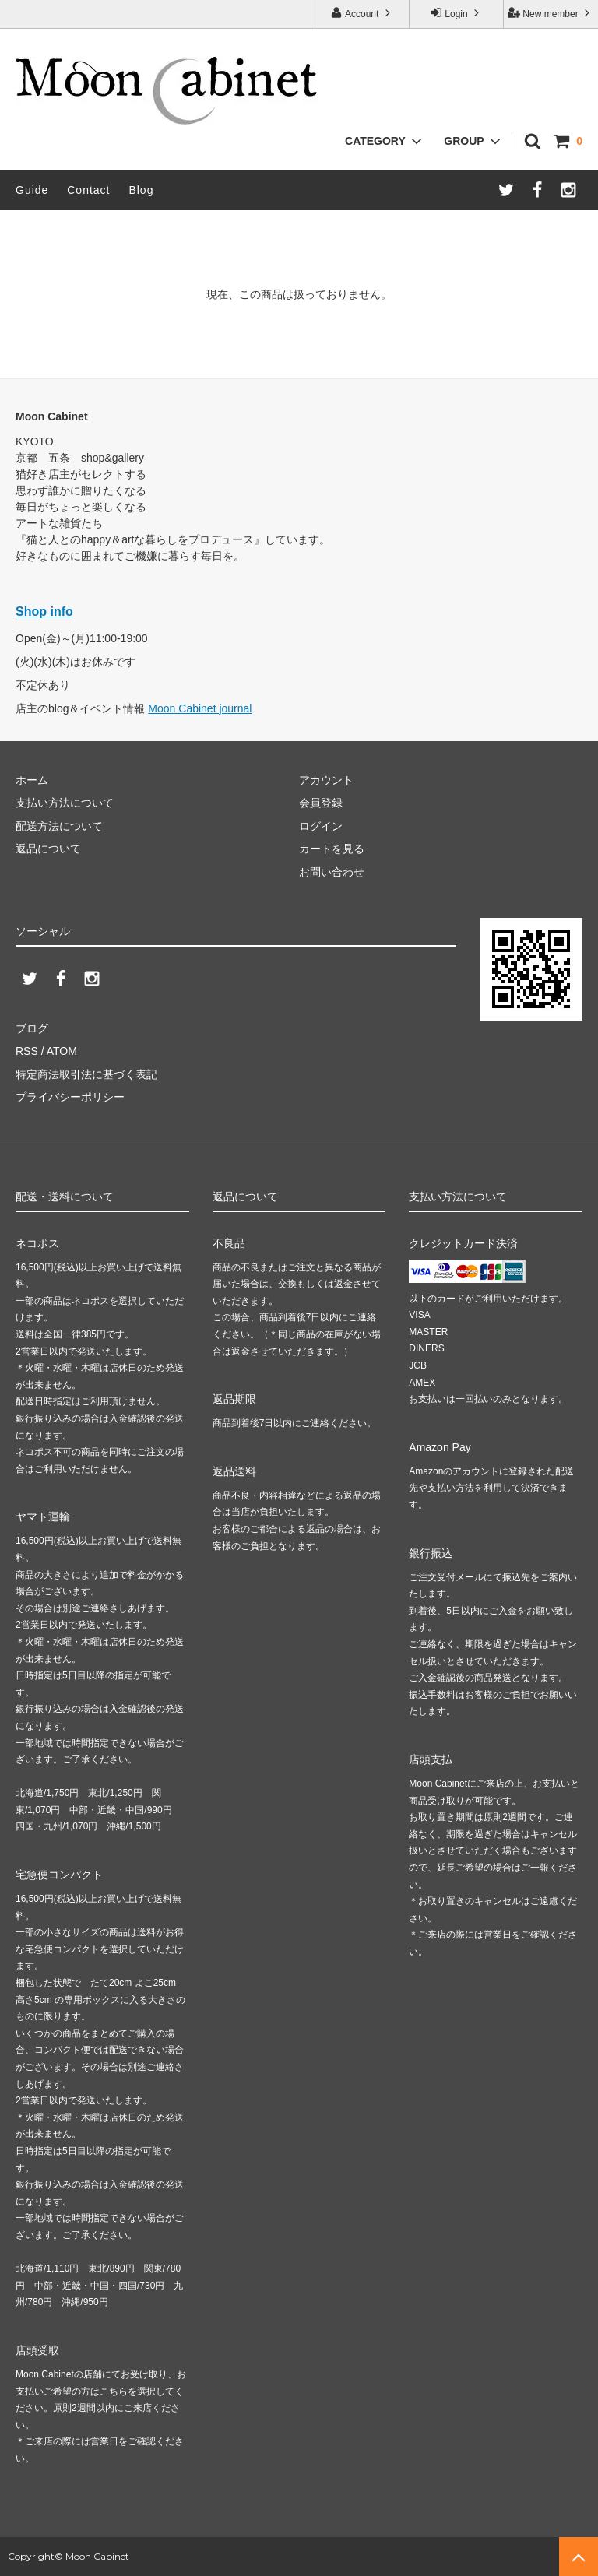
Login (456, 12)
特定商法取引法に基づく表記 (86, 1074)
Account (361, 12)
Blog (140, 190)
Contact (88, 190)
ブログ (32, 1028)
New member (550, 12)
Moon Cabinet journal (200, 708)
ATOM (62, 1051)
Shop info (44, 611)
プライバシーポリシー (70, 1097)
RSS (27, 1051)
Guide (32, 190)
